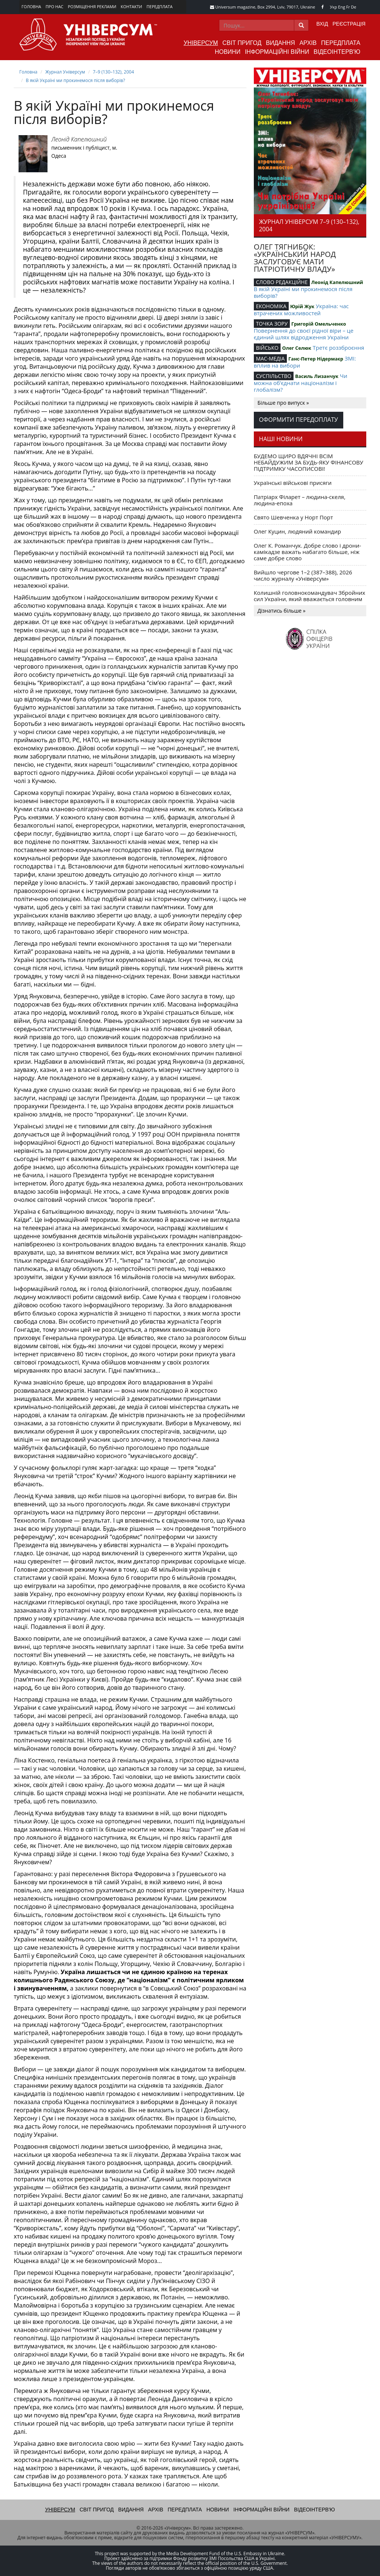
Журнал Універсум (65, 72)
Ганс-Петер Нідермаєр (315, 358)
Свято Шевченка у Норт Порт (293, 517)
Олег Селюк (296, 348)
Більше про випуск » (283, 402)
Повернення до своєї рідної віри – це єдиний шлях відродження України (304, 334)
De (353, 7)
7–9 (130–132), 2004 (113, 72)
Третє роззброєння (338, 347)
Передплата (160, 6)
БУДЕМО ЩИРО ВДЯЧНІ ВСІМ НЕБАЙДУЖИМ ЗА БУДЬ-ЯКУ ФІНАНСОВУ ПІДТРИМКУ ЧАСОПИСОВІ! (308, 462)
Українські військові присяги (293, 482)
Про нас (54, 6)
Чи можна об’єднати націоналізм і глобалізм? (300, 382)
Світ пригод (241, 43)
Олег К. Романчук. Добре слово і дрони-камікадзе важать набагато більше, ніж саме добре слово (307, 552)
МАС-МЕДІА (270, 358)
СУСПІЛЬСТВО (274, 375)
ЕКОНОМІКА (271, 306)
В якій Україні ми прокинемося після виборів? (75, 80)
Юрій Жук (302, 306)
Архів (308, 43)
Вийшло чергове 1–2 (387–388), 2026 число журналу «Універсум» (303, 575)
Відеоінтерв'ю (337, 52)
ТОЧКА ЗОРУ (272, 323)
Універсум (201, 43)
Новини (227, 52)
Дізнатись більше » (282, 610)
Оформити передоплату (298, 419)
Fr (348, 7)
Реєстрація (349, 24)
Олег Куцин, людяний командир (297, 531)
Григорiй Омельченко (318, 323)
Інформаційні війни (277, 52)
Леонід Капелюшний (79, 139)
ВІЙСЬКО (267, 347)
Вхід (322, 24)
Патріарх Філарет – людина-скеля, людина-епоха (299, 500)
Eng (341, 7)
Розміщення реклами (92, 6)
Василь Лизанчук (316, 376)
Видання (280, 43)
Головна (31, 6)
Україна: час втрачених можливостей (301, 309)
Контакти (131, 6)
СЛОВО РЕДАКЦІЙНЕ (282, 282)
